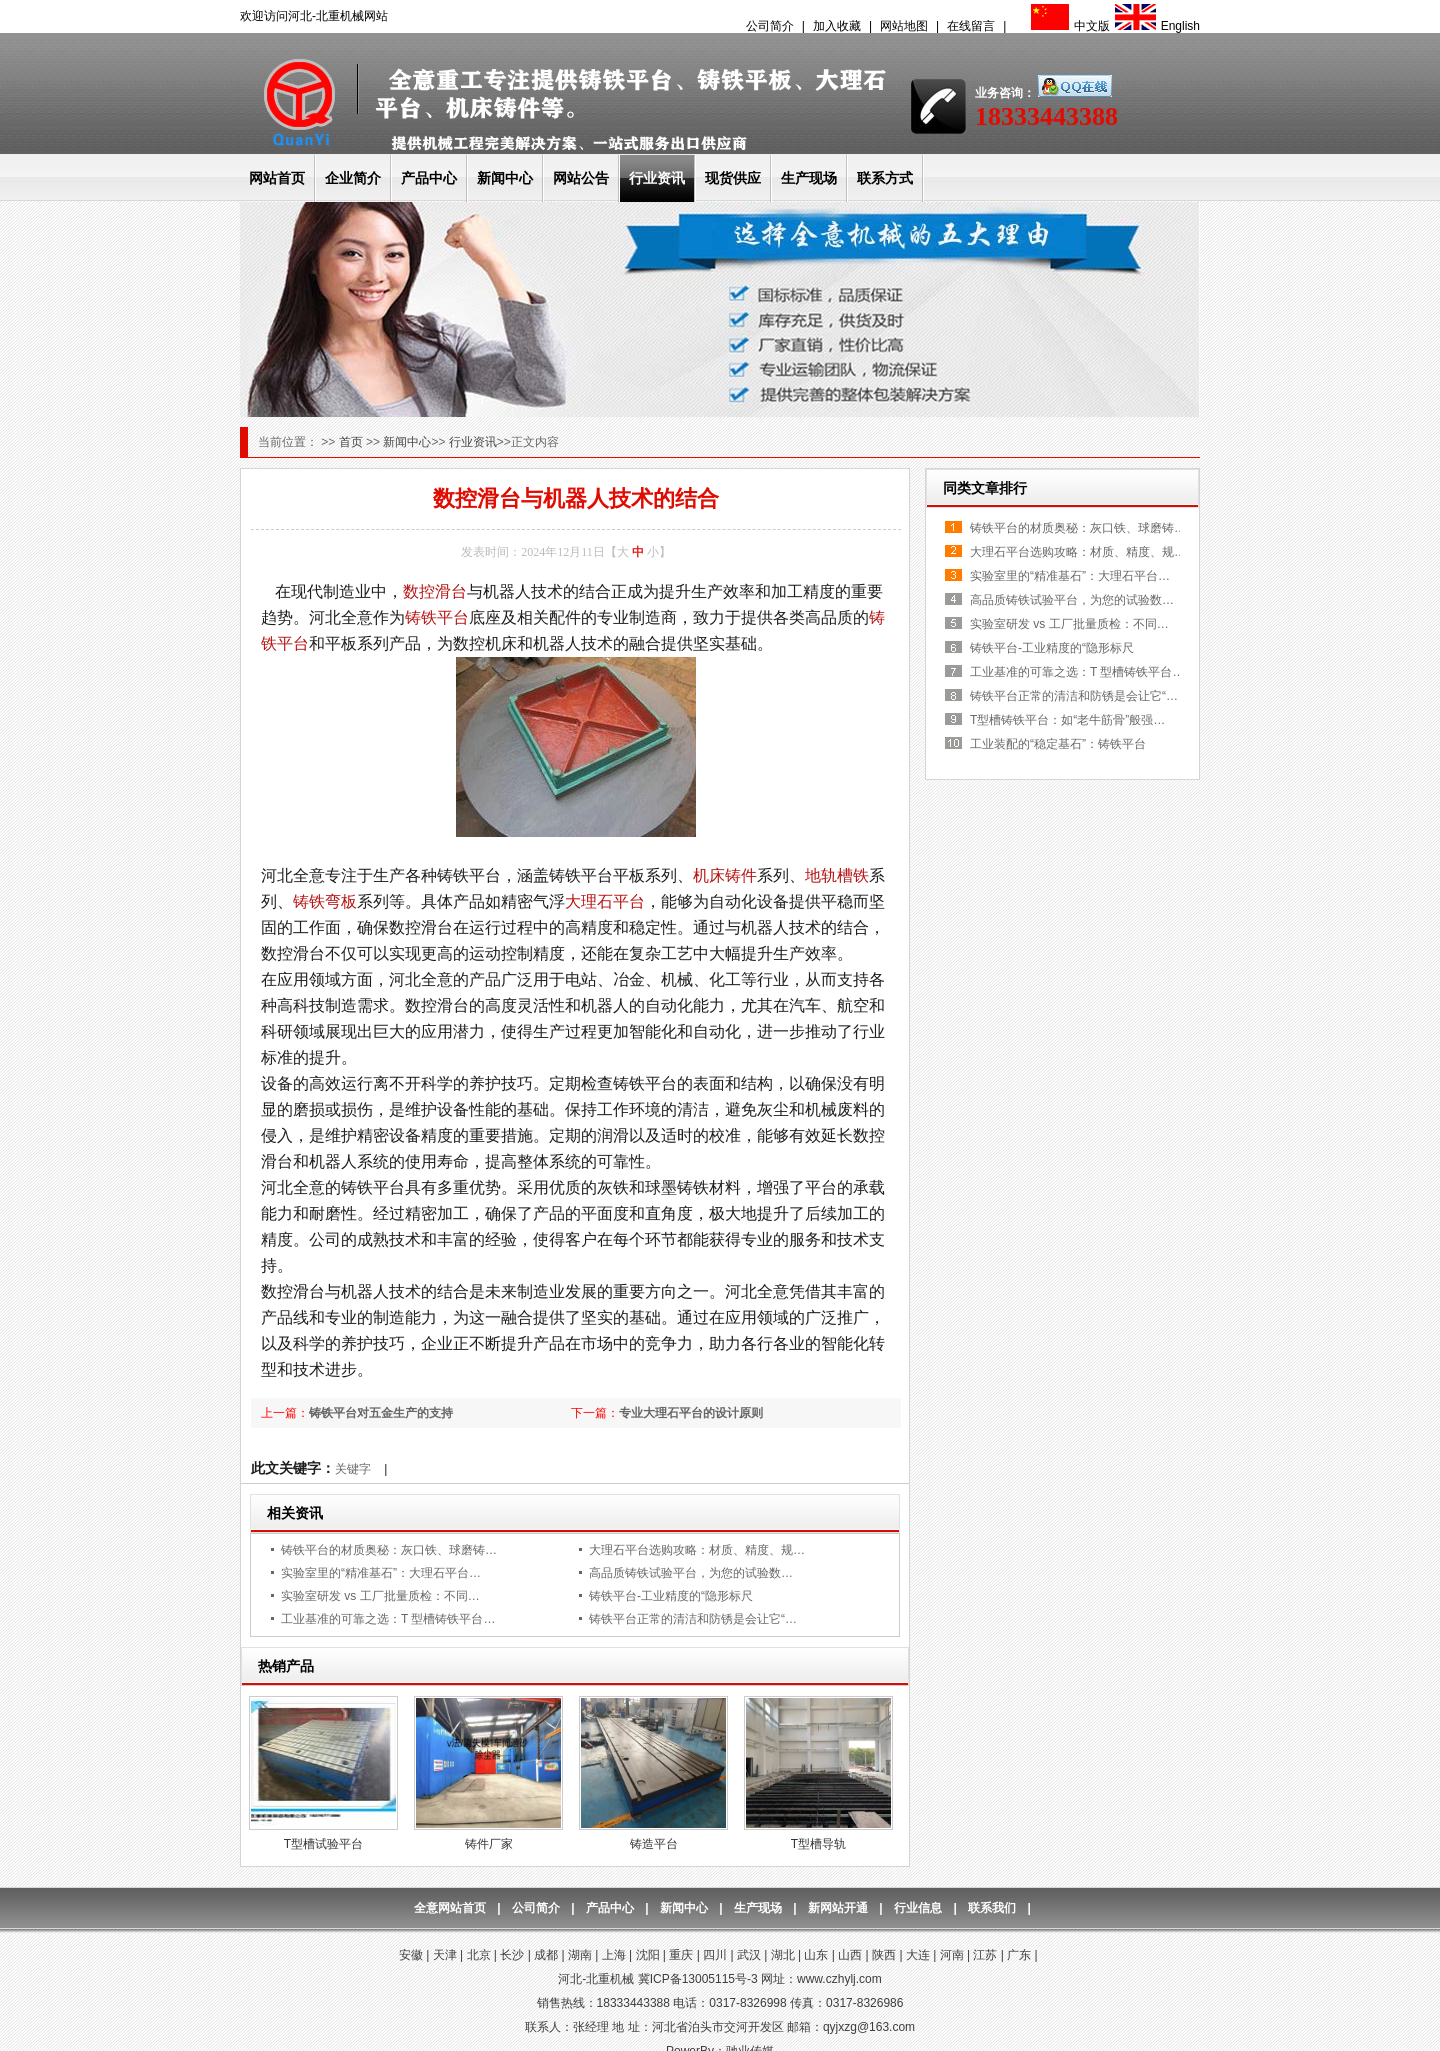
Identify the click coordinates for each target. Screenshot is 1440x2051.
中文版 (1068, 26)
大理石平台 (605, 901)
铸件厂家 (489, 1844)
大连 (918, 1955)
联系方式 (885, 178)
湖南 (580, 1955)
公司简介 (770, 26)
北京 (479, 1955)
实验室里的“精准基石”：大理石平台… (381, 1573)
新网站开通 (838, 1908)
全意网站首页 (450, 1908)
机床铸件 (725, 875)
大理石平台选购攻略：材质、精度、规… (697, 1550)
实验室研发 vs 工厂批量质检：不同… (380, 1596)
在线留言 (971, 26)
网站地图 (904, 26)
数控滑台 (435, 591)
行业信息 (918, 1908)
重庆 (681, 1955)
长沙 (512, 1955)
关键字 (353, 1469)
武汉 (749, 1955)
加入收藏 (837, 26)
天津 (445, 1955)
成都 (546, 1955)
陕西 (884, 1955)
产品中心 (429, 178)
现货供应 (733, 178)
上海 (614, 1955)
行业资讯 (657, 178)
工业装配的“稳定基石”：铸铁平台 (1058, 744)
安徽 (411, 1955)
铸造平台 (654, 1844)
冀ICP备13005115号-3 (698, 1979)
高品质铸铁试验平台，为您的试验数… (691, 1573)
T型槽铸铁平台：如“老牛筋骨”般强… (1067, 720)
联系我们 (992, 1908)
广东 (1019, 1955)
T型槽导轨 (818, 1844)
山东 (816, 1955)
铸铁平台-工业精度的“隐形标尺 (671, 1596)
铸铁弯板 (325, 901)
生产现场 (809, 178)
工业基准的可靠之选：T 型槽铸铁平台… (388, 1619)
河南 (952, 1955)
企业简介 (353, 178)
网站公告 (581, 178)
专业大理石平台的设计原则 (691, 1413)
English (1155, 26)
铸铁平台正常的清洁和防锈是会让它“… (693, 1619)
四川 (715, 1955)
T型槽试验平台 (323, 1844)
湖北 (783, 1955)
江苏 (985, 1955)
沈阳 (648, 1955)
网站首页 (277, 178)
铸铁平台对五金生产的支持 (381, 1413)
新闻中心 (505, 178)
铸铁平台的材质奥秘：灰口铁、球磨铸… (389, 1550)
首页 (352, 442)
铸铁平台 (437, 617)
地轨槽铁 (837, 875)
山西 (850, 1955)
